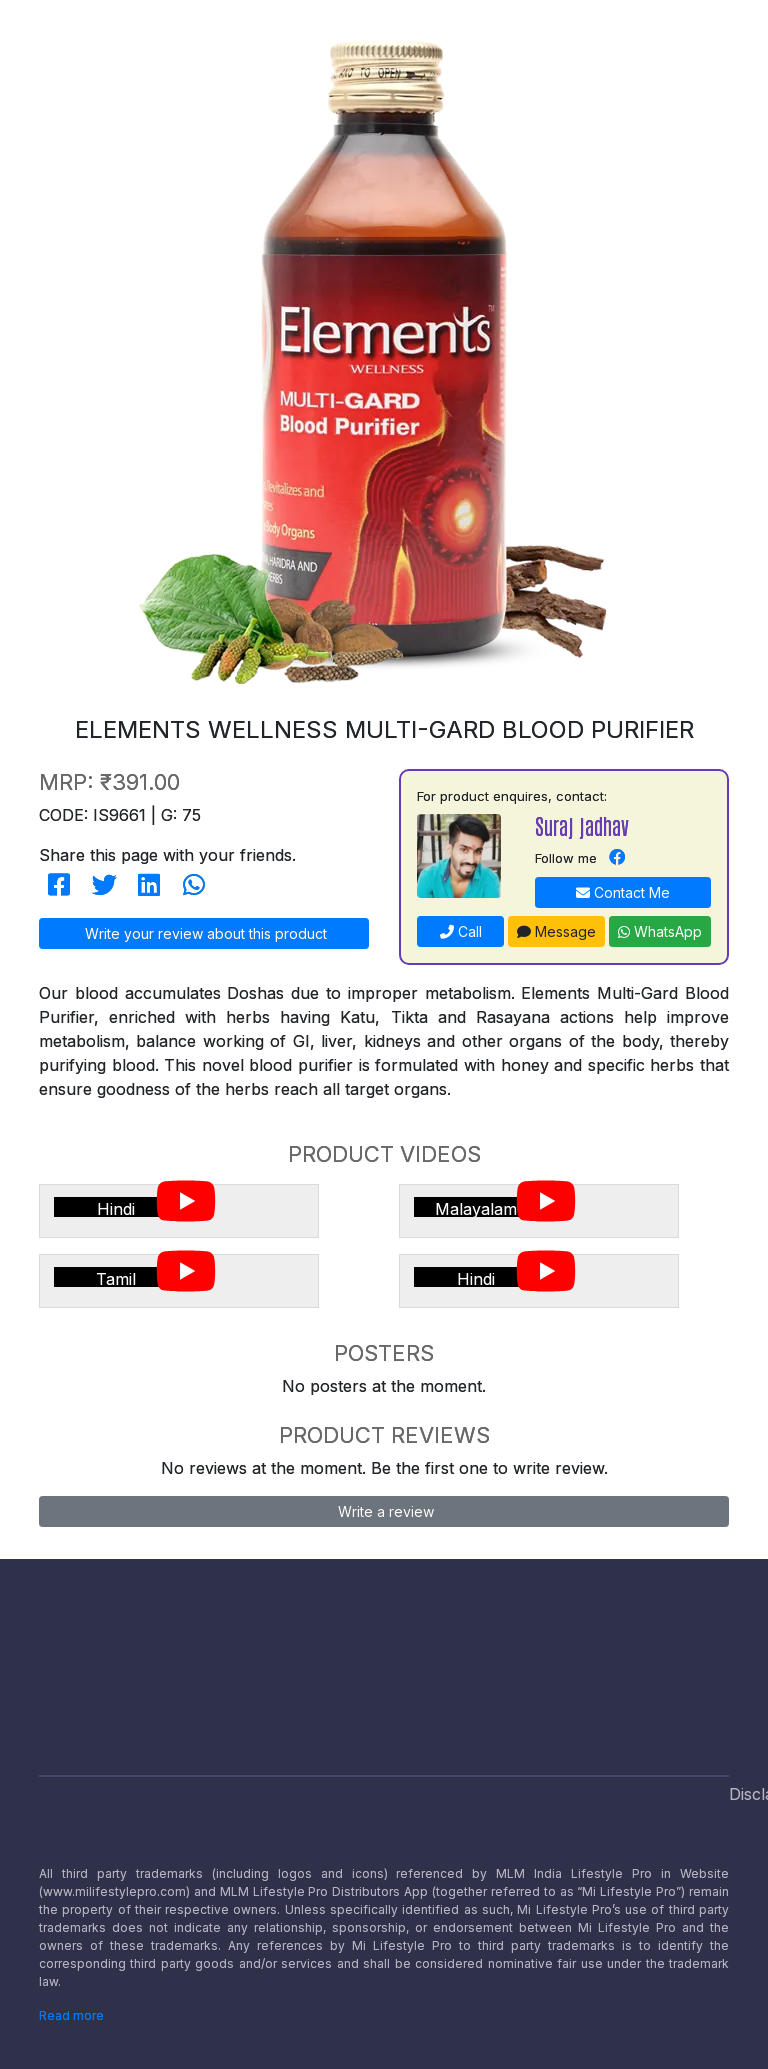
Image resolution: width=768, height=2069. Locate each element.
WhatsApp (660, 931)
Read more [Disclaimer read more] (71, 2015)
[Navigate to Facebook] (617, 858)
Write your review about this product (204, 933)
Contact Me (623, 892)
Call (461, 931)
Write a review (384, 1511)
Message (556, 931)
